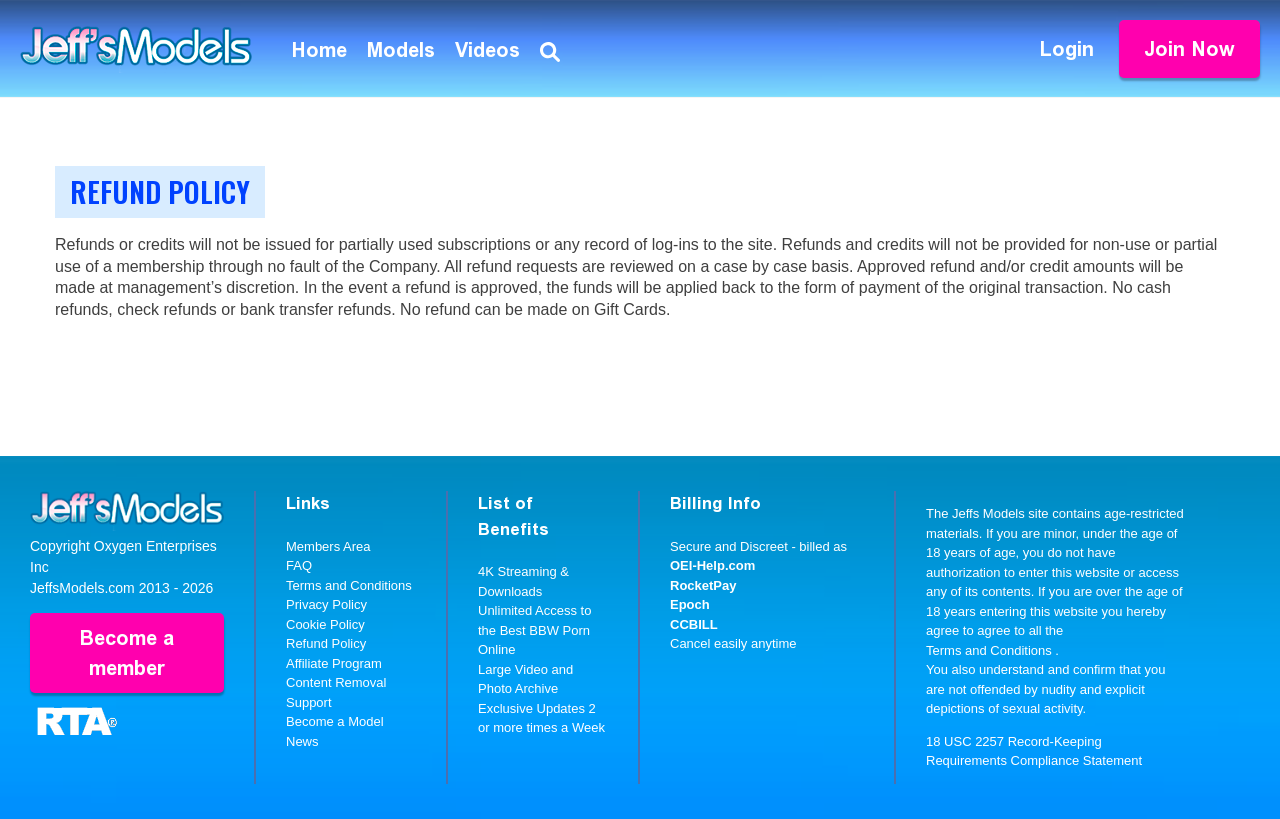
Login (1067, 49)
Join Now (1189, 49)
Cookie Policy (325, 624)
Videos (487, 50)
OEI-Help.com (712, 565)
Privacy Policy (326, 604)
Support (309, 702)
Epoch (690, 604)
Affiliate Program (334, 663)
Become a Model (335, 721)
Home (319, 50)
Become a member (127, 653)
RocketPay (703, 585)
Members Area (328, 546)
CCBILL (694, 624)
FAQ (299, 565)
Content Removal (336, 682)
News (302, 741)
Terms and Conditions (349, 585)
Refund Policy (326, 643)
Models (401, 50)
